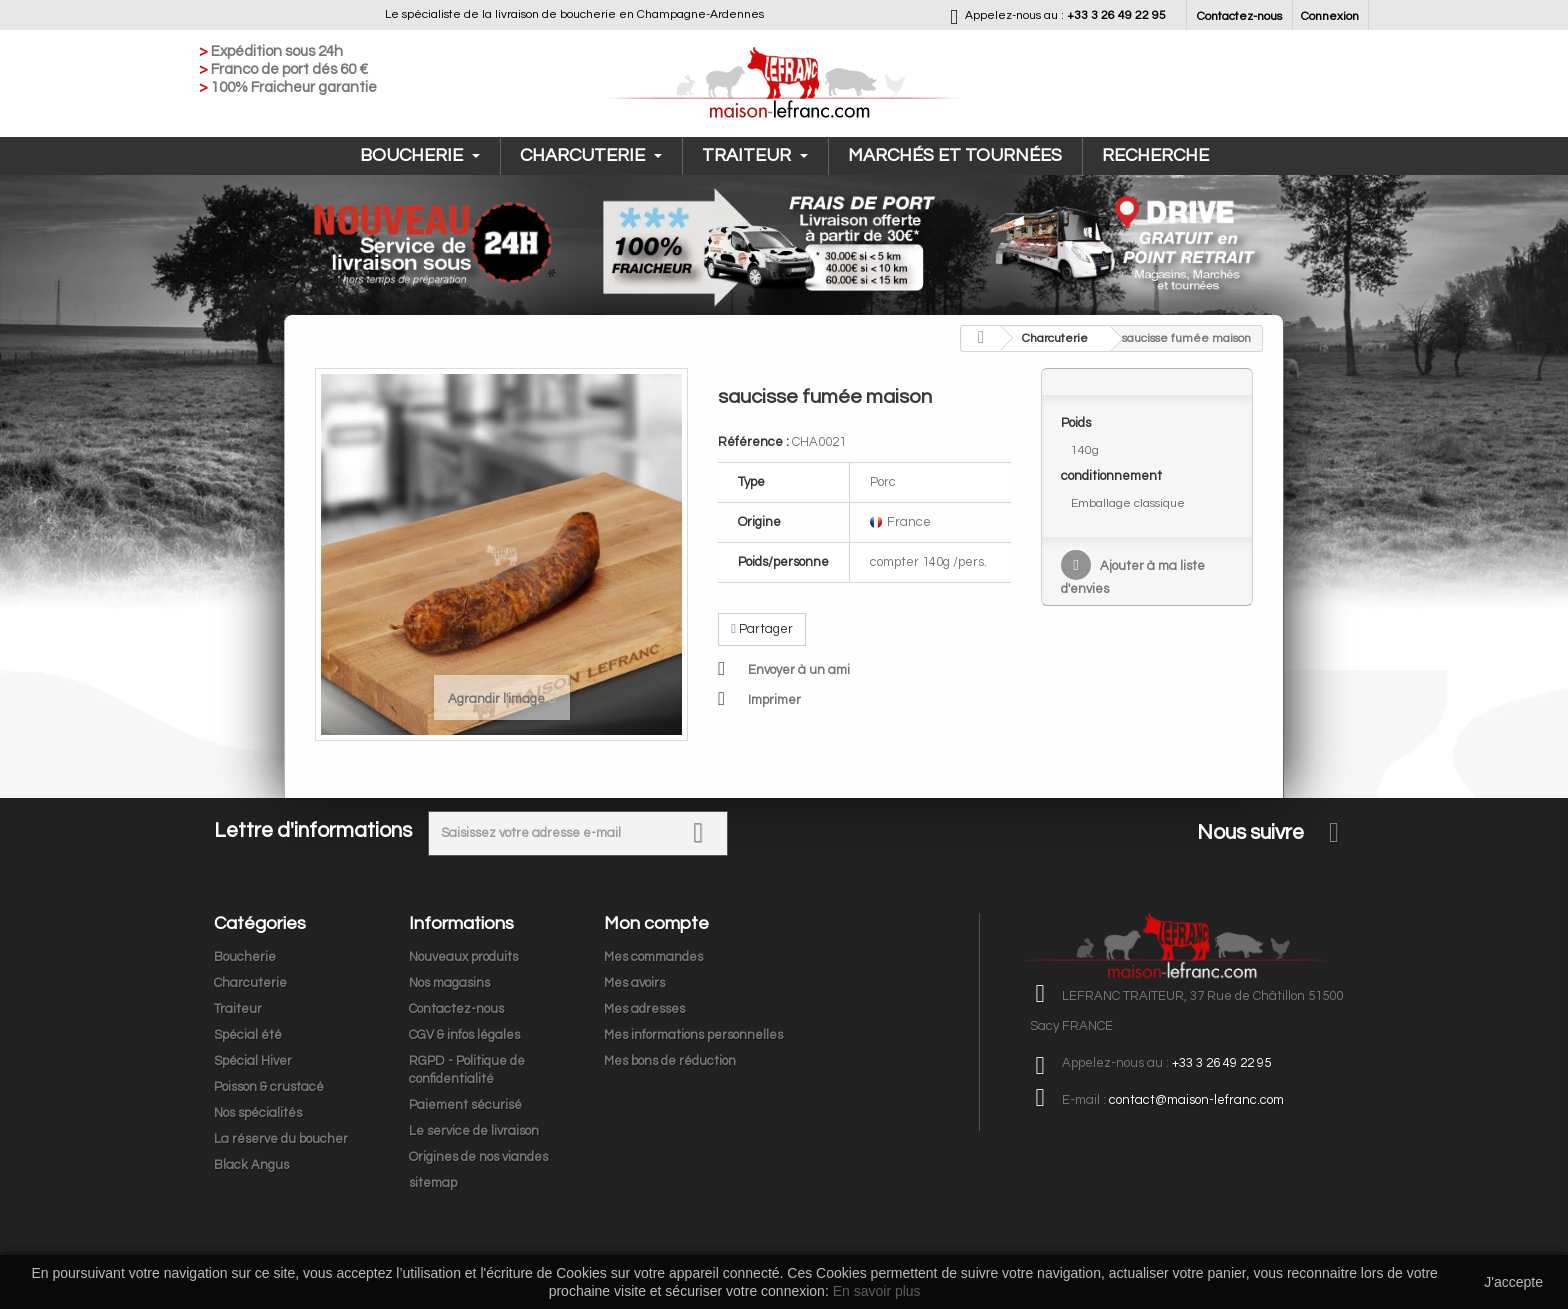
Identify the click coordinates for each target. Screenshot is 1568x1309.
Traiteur (755, 155)
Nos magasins (449, 983)
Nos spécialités (258, 1113)
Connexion (1330, 16)
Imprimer (774, 700)
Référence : (753, 442)
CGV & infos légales (464, 1035)
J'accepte (1513, 1282)
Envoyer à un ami (799, 670)
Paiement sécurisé (465, 1105)
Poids (1077, 423)
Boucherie (420, 155)
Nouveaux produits (463, 957)
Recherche (1155, 155)
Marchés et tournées (955, 155)
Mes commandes (653, 957)
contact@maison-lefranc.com (1196, 1100)
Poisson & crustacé (269, 1087)
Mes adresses (644, 1009)
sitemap (433, 1183)
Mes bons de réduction (670, 1061)
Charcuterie (591, 155)
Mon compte (656, 923)
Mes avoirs (634, 983)
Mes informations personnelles (693, 1035)
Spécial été (248, 1035)
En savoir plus (877, 1291)
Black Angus (251, 1165)
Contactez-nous (1239, 16)
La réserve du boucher (281, 1139)
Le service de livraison (474, 1131)
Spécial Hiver (253, 1061)
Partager (762, 629)
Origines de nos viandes (478, 1157)
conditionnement (1113, 476)
